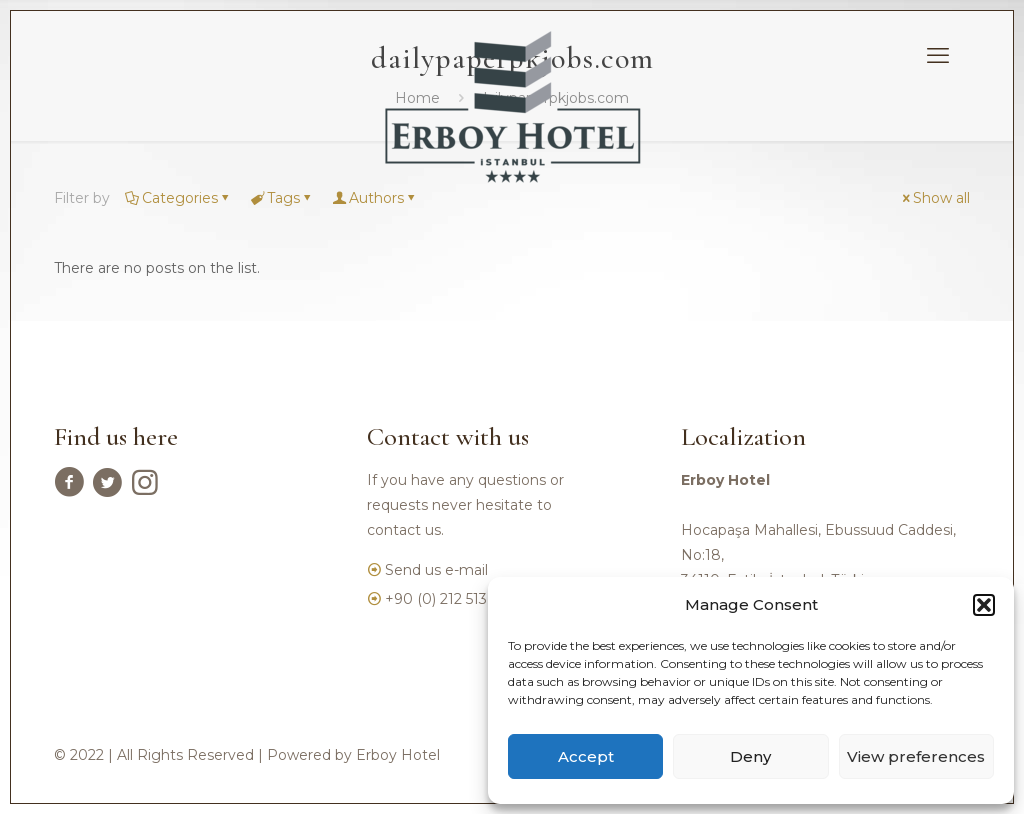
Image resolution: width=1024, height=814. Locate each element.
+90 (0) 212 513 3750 (455, 599)
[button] (984, 605)
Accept (586, 756)
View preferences (916, 756)
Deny (750, 756)
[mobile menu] (938, 56)
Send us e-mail (436, 570)
